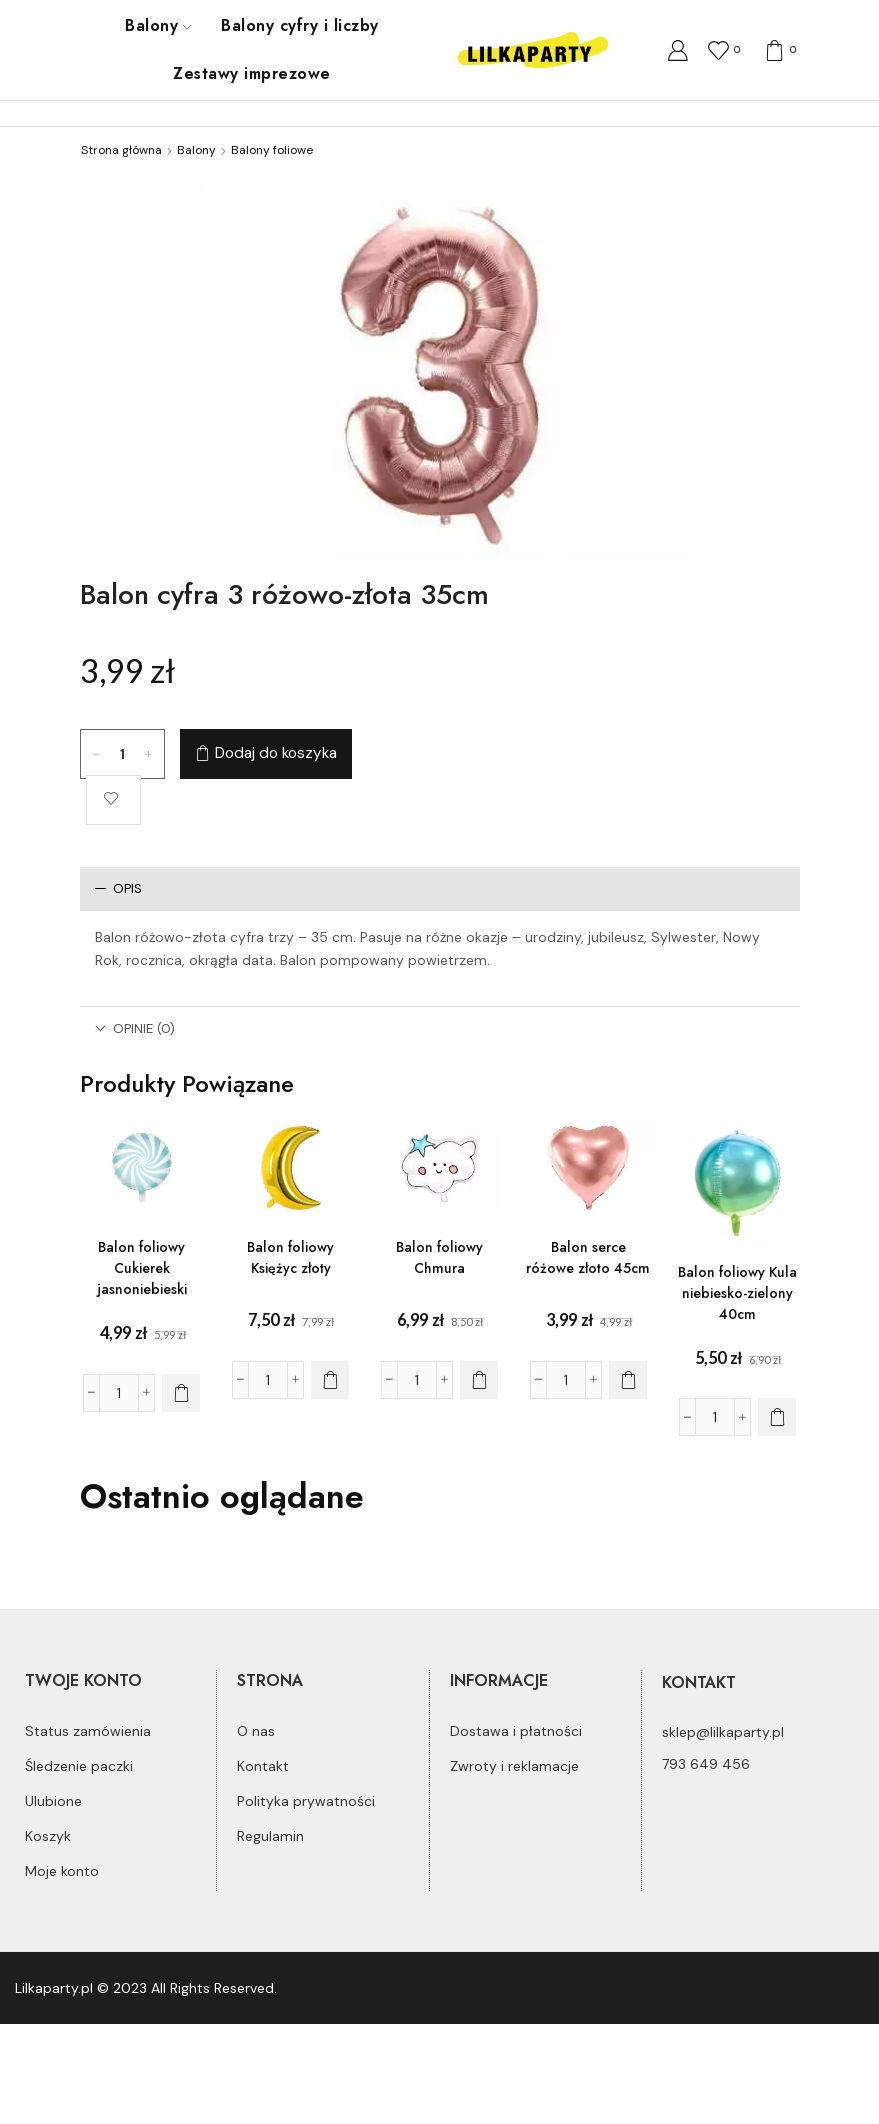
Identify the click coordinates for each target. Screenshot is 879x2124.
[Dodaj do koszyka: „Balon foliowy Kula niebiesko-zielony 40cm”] (777, 1417)
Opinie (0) (135, 1028)
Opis (118, 888)
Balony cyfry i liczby (299, 25)
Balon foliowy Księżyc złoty (290, 1257)
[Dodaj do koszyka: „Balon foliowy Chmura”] (479, 1380)
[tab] (440, 888)
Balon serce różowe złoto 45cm (588, 1257)
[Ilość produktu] (122, 754)
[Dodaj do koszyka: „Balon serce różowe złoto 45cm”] (628, 1380)
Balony (158, 25)
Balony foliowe (272, 150)
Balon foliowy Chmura (439, 1257)
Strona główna (121, 150)
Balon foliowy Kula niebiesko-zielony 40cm (737, 1293)
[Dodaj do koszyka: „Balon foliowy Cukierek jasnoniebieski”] (181, 1393)
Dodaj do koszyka (276, 753)
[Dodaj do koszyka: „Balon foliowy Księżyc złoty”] (330, 1380)
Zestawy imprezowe (251, 73)
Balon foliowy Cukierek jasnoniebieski (142, 1268)
